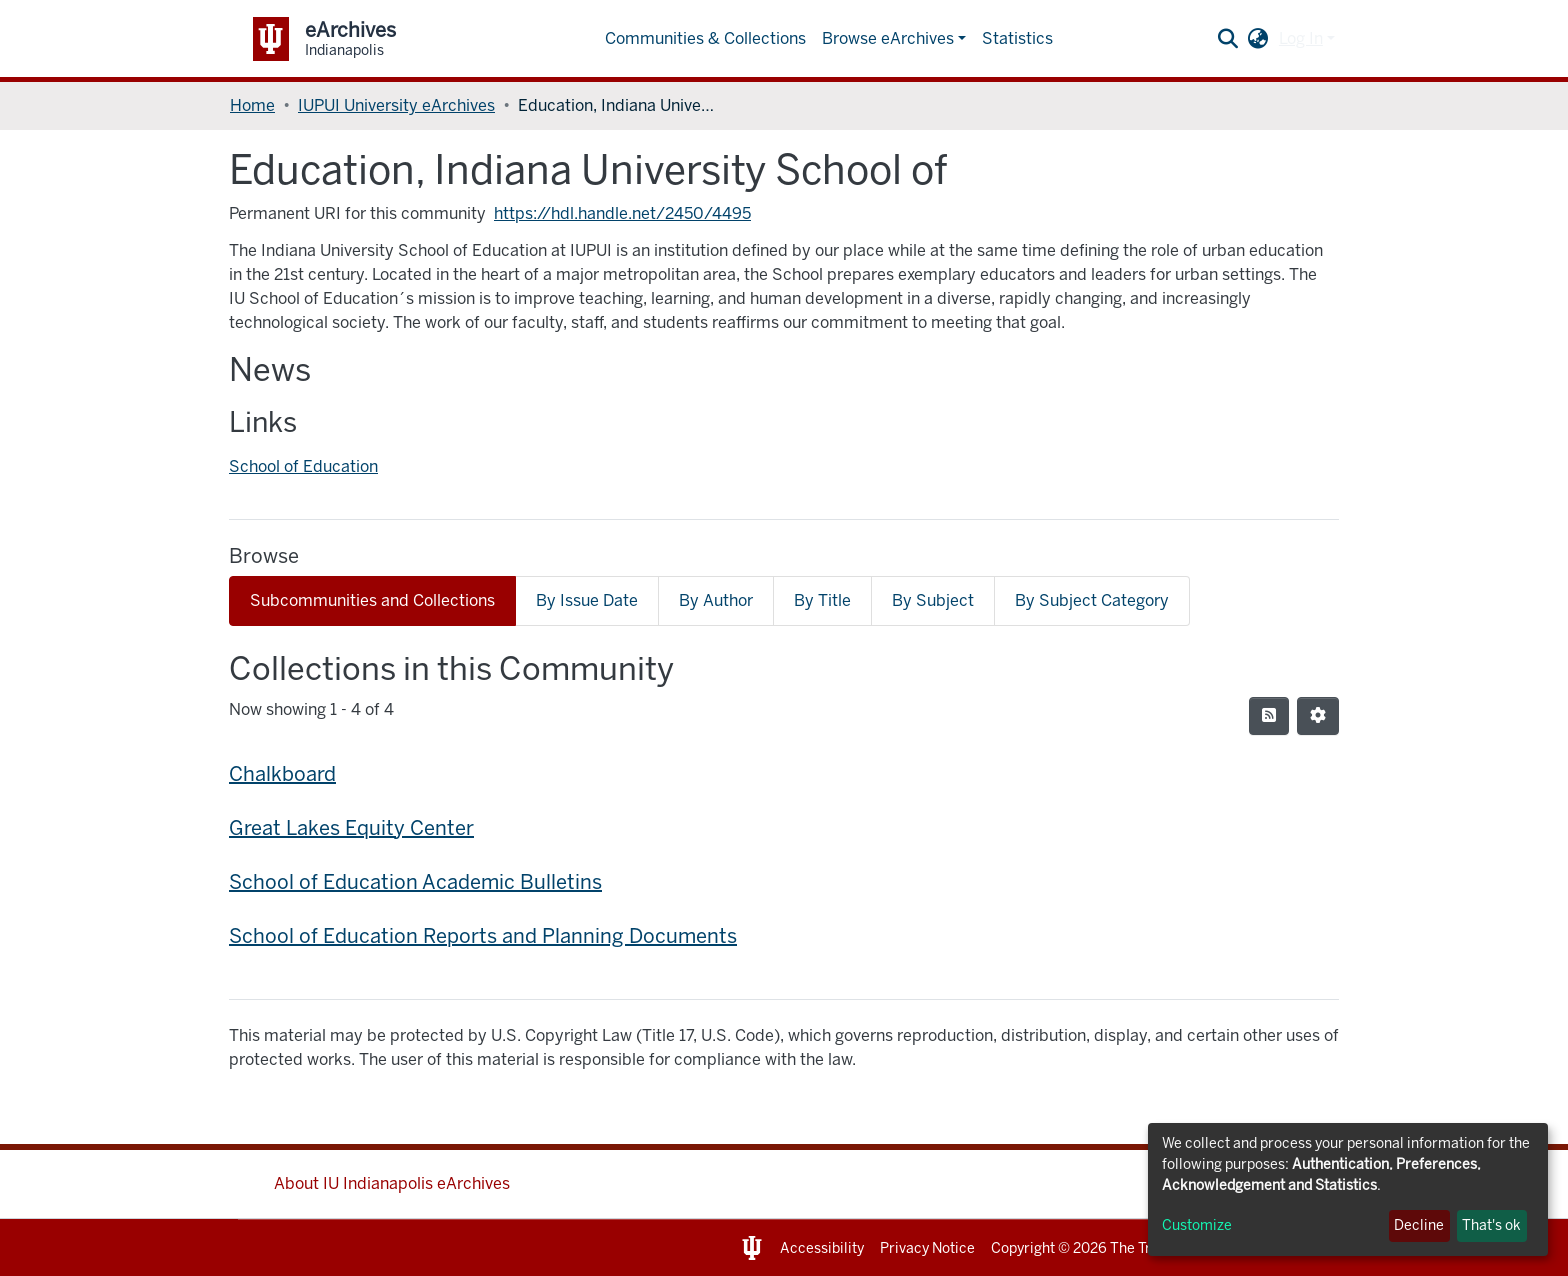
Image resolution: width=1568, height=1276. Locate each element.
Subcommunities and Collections (372, 600)
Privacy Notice (927, 1248)
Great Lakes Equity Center (351, 828)
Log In (1301, 38)
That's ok (1491, 1225)
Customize (1197, 1225)
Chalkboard (282, 774)
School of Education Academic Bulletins (415, 882)
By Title (822, 600)
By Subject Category (1092, 600)
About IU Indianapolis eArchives (392, 1183)
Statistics (1017, 38)
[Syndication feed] (1269, 716)
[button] (1258, 39)
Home (252, 105)
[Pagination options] (1318, 716)
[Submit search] (1228, 39)
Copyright (1023, 1248)
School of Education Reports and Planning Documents (483, 936)
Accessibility (822, 1248)
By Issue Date (587, 600)
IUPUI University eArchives (396, 105)
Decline (1419, 1225)
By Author (716, 600)
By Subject (933, 600)
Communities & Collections (705, 38)
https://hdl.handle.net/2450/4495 (622, 213)
